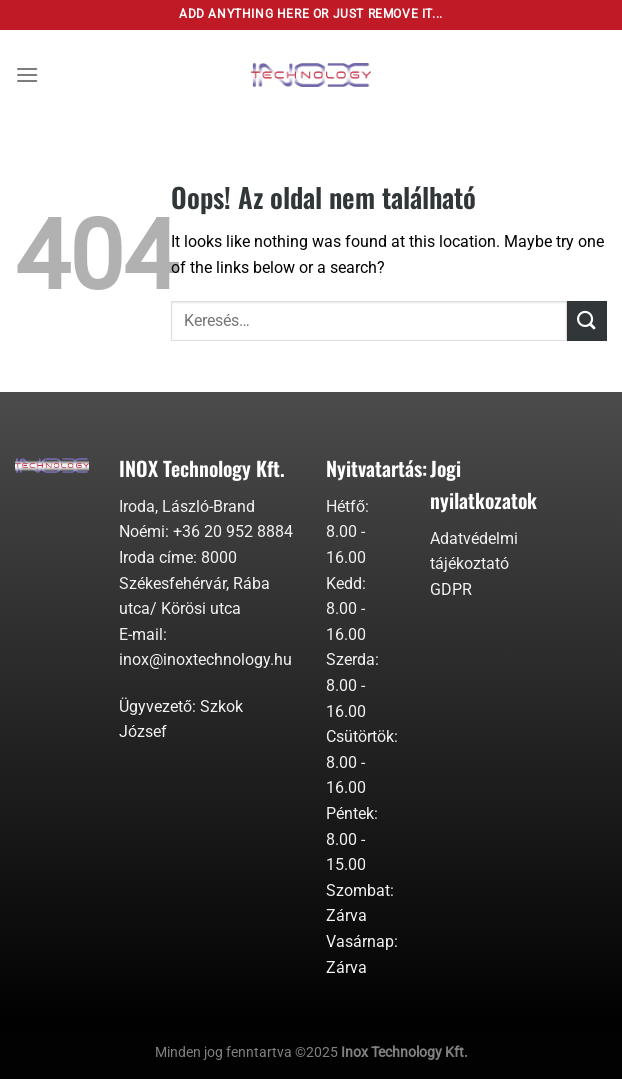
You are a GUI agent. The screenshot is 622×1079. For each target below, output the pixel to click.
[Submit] (587, 320)
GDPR (451, 589)
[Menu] (27, 74)
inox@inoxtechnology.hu (205, 659)
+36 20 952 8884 (233, 531)
